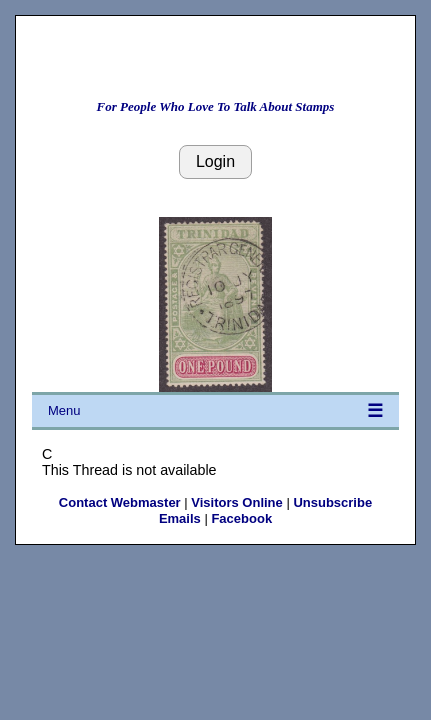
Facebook (241, 518)
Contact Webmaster (120, 502)
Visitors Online (237, 502)
